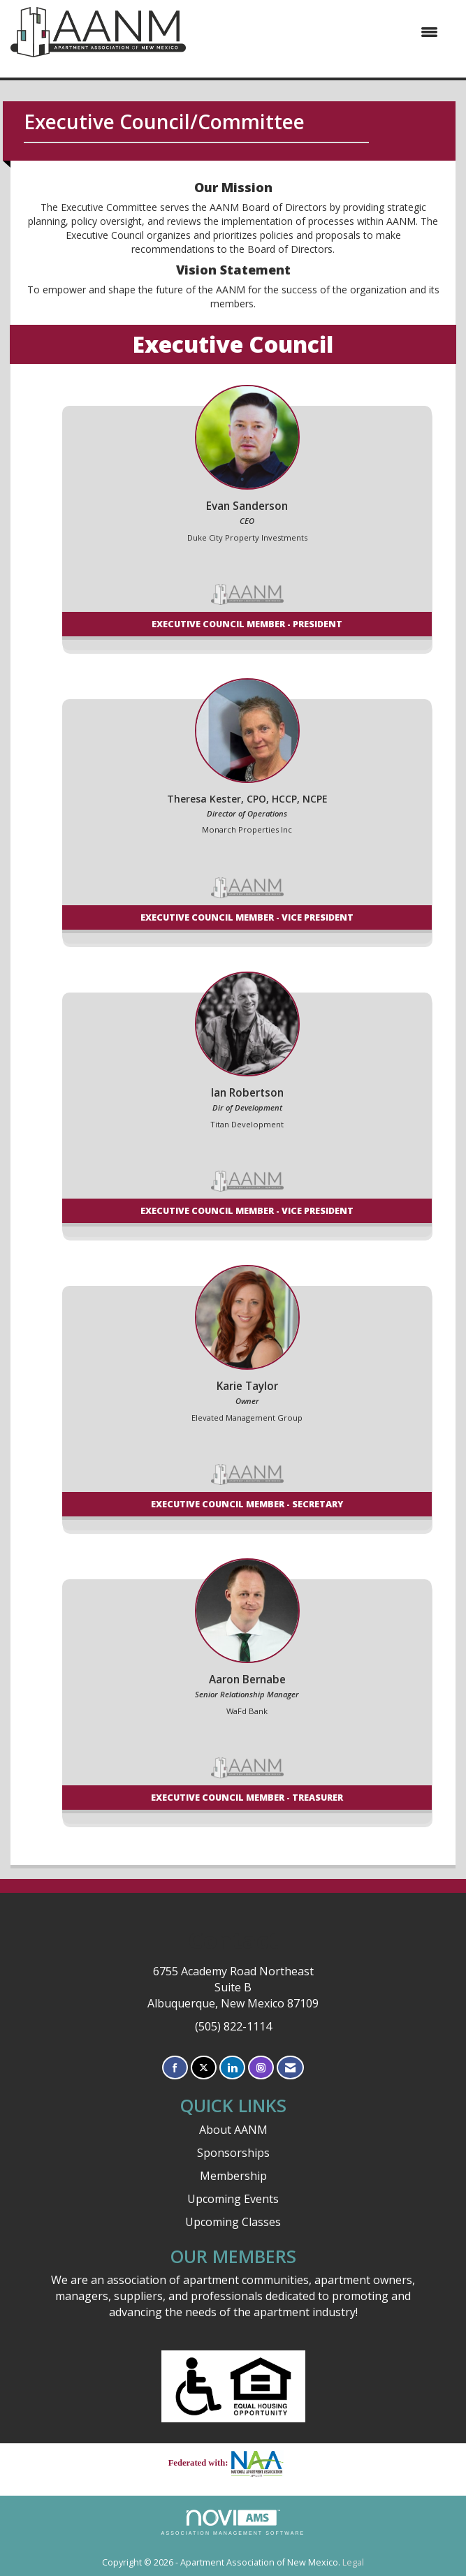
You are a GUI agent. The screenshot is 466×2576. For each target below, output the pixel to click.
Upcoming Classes (233, 2222)
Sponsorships (233, 2152)
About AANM (233, 2129)
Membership (233, 2175)
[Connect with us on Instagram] (261, 2068)
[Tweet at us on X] (204, 2068)
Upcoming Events (233, 2199)
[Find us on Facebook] (175, 2068)
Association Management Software (233, 2522)
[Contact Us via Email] (290, 2068)
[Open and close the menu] (319, 32)
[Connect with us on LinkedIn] (232, 2068)
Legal (353, 2562)
